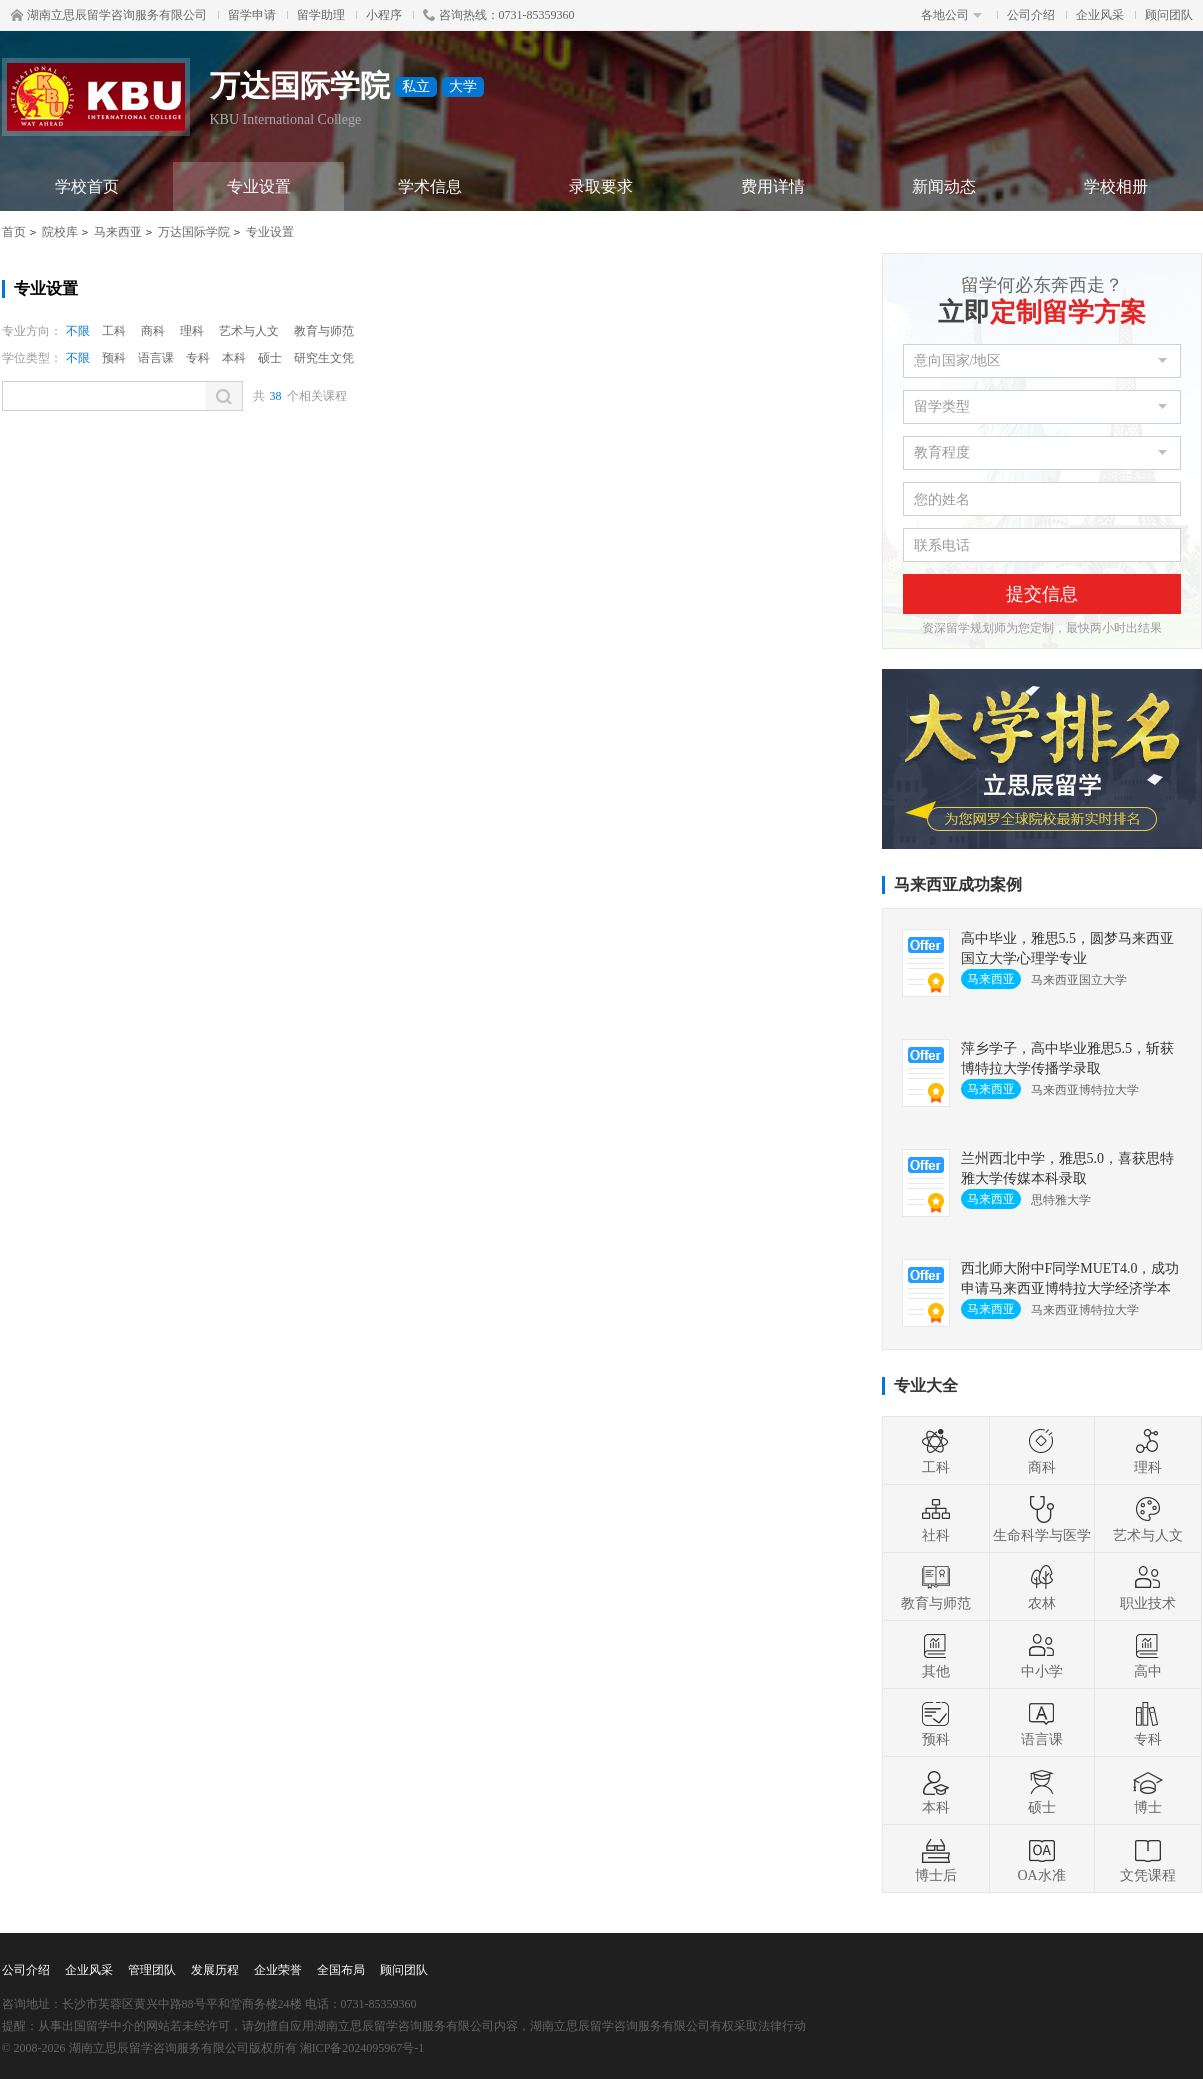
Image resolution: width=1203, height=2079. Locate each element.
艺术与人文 (249, 331)
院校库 (60, 232)
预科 (114, 358)
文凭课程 (1148, 1859)
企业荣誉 (278, 1970)
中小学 (1042, 1655)
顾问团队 (1169, 15)
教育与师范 (324, 331)
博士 (1148, 1791)
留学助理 (321, 15)
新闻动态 (944, 186)
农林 (1042, 1587)
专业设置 (259, 186)
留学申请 (252, 15)
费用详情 (773, 186)
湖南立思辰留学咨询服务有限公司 (109, 15)
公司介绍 (1031, 15)
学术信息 (430, 186)
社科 (936, 1519)
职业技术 (1148, 1587)
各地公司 (951, 15)
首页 (14, 232)
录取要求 (601, 186)
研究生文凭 (324, 358)
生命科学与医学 (1042, 1519)
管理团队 (152, 1970)
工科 (114, 331)
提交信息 (1042, 594)
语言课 (156, 358)
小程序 (384, 15)
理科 (192, 331)
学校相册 (1116, 186)
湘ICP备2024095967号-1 (362, 2048)
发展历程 (215, 1970)
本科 (234, 358)
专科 (198, 358)
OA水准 (1041, 1859)
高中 (1148, 1655)
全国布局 (341, 1970)
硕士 (270, 358)
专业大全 (926, 1385)
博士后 (936, 1859)
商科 (153, 331)
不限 (78, 331)
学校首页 (87, 186)
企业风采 (1100, 15)
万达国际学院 (194, 232)
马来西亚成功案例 (958, 884)
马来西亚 (118, 232)
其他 (936, 1655)
